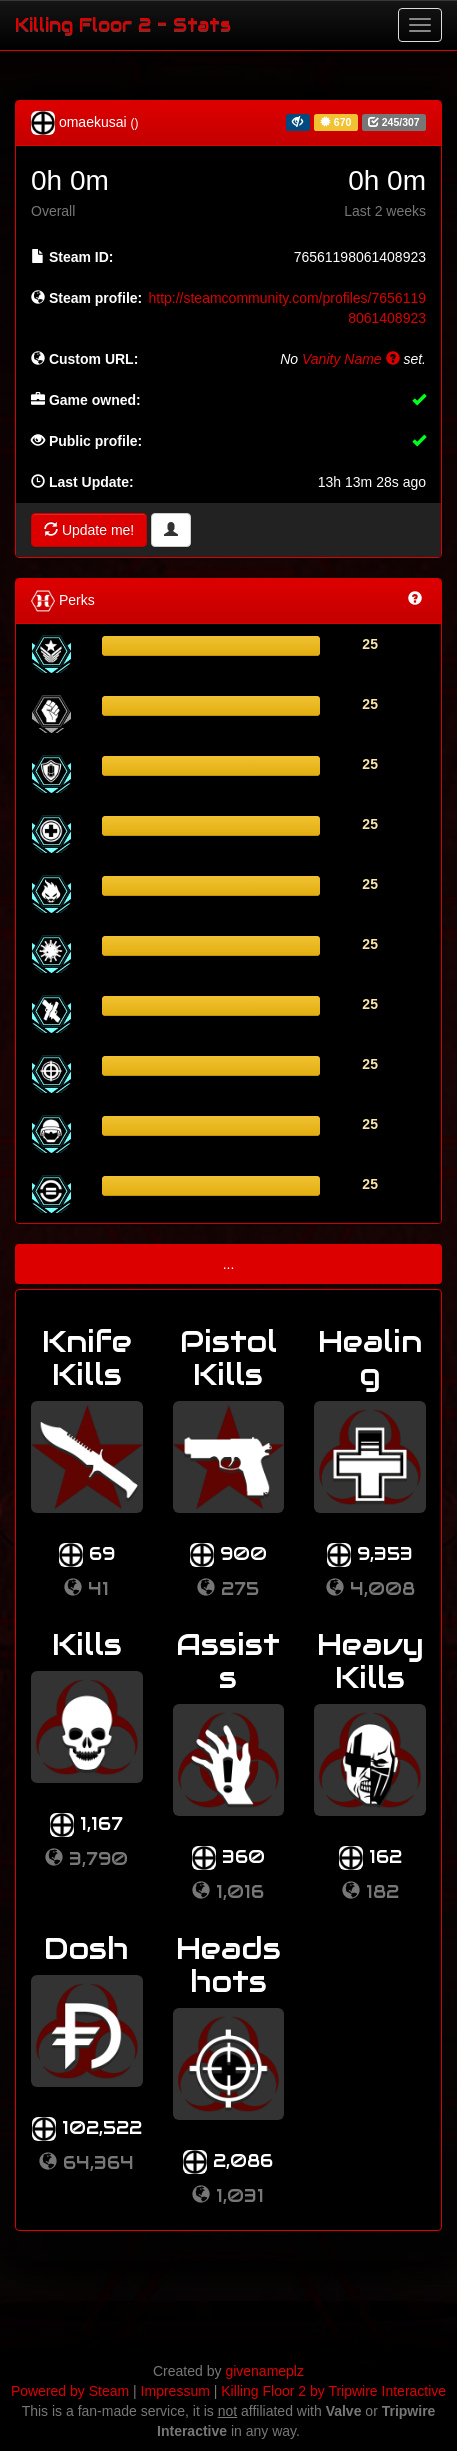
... (229, 1264)
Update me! (89, 530)
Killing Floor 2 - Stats (123, 24)
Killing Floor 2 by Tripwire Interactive (333, 2391)
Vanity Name (351, 359)
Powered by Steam (70, 2391)
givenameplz (264, 2371)
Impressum (175, 2391)
